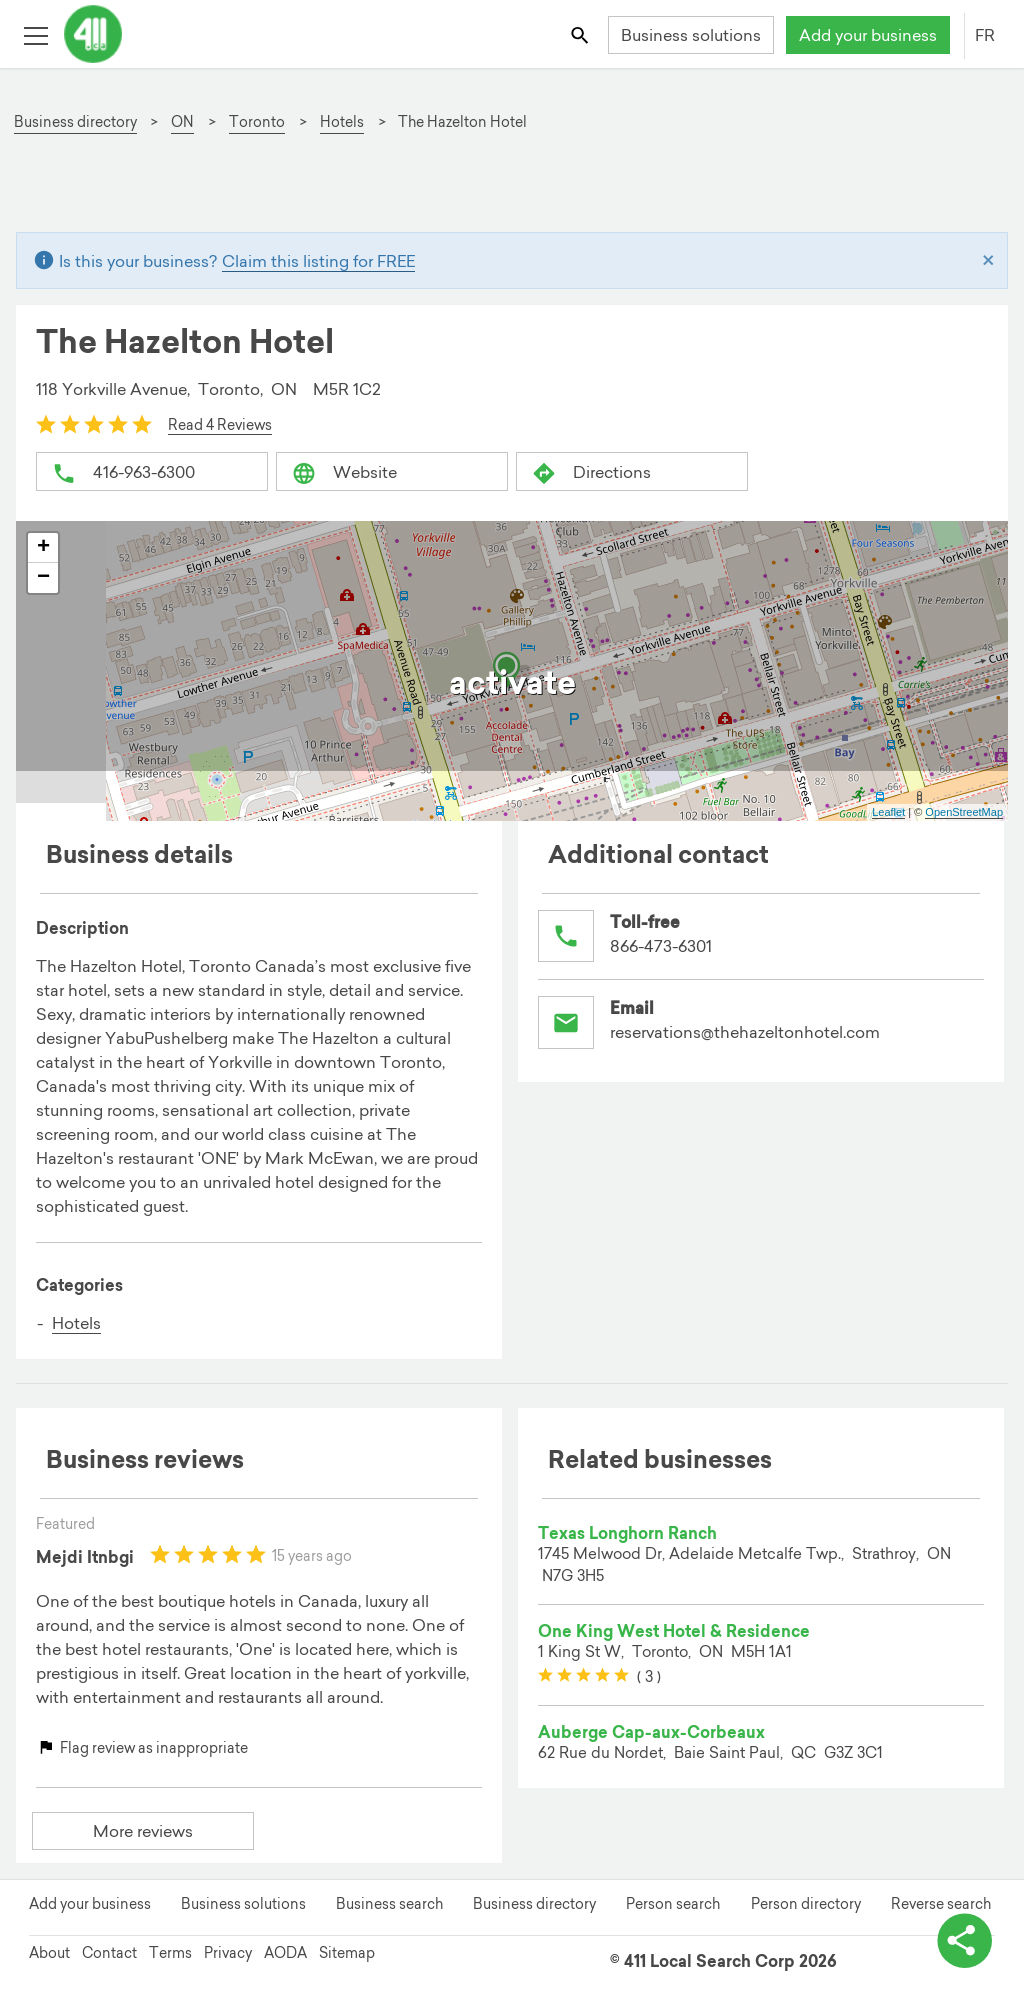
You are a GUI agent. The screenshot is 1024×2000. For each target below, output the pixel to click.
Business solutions (691, 35)
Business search (389, 1904)
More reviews (143, 1831)
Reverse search (941, 1904)
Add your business (868, 35)
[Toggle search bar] (581, 34)
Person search (673, 1904)
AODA (285, 1953)
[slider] (94, 424)
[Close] (988, 261)
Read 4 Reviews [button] (220, 425)
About (49, 1953)
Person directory (806, 1904)
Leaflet (888, 812)
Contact (109, 1953)
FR (985, 35)
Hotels (76, 1323)
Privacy (228, 1953)
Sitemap (347, 1953)
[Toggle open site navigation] (35, 34)
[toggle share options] (964, 1940)
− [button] (43, 578)
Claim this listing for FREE (318, 261)
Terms (170, 1953)
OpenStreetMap (964, 812)
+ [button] (43, 548)
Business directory (534, 1904)
